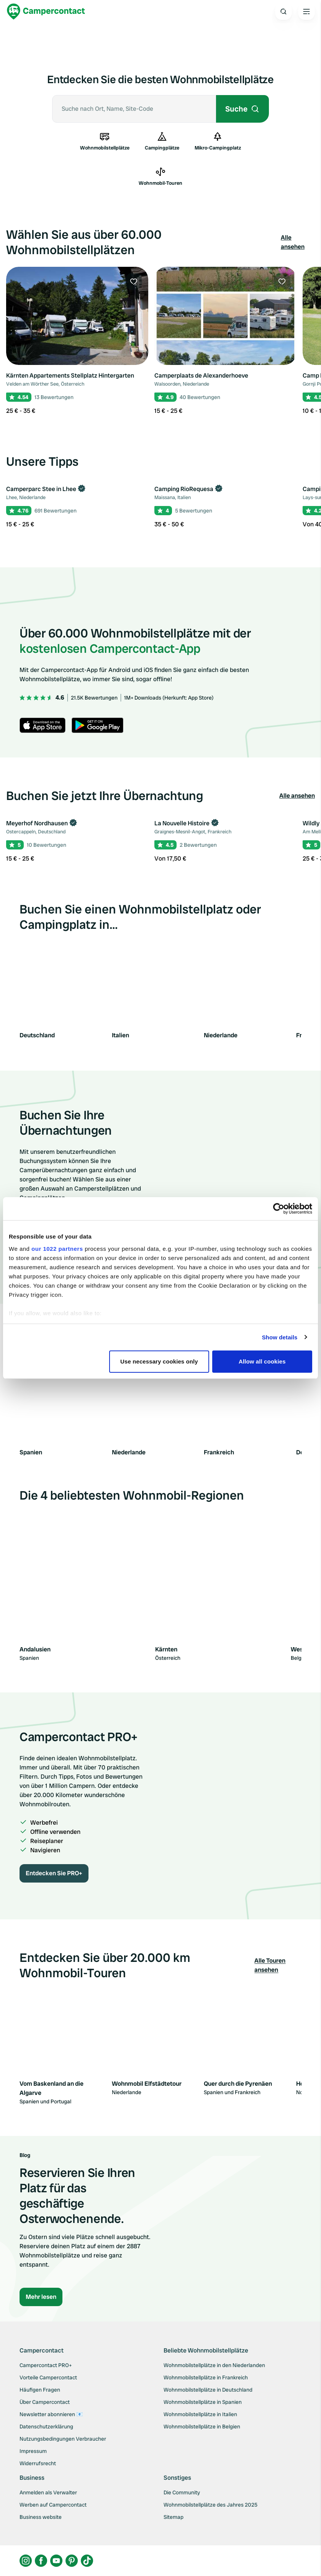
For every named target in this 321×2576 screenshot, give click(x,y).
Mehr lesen (41, 2297)
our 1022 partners (57, 1248)
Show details (280, 1337)
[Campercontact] (46, 11)
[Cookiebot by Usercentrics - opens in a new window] (278, 1208)
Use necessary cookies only (159, 1361)
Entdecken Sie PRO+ (54, 1873)
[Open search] (283, 11)
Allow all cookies (262, 1361)
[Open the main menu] (306, 11)
